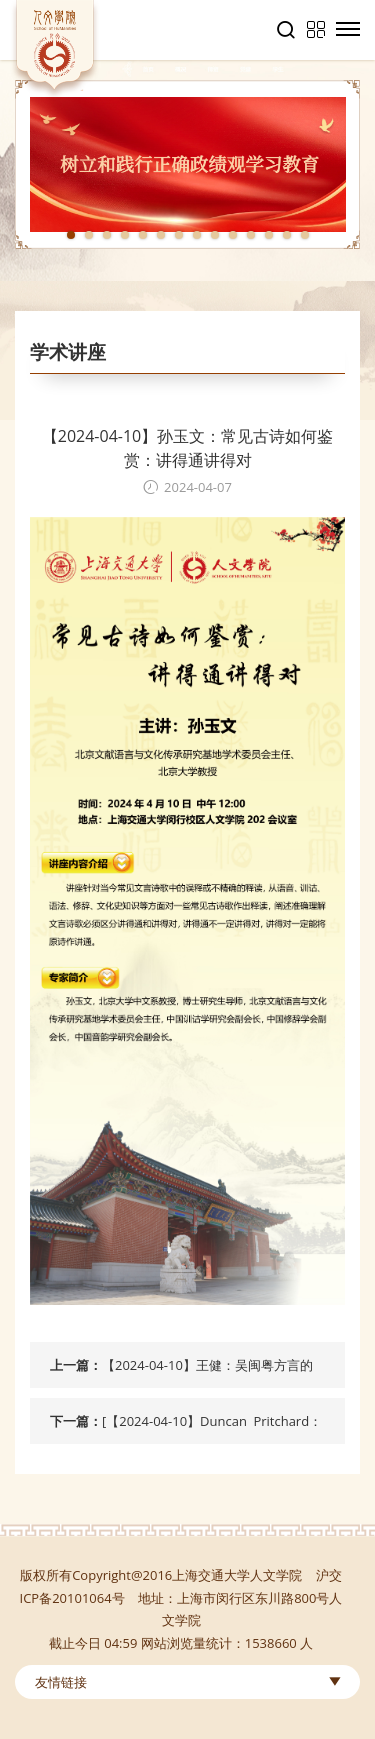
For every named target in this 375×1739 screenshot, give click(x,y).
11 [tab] (251, 235)
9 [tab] (215, 235)
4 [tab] (125, 235)
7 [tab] (179, 235)
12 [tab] (269, 235)
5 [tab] (143, 235)
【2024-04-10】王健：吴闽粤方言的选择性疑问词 (207, 1372)
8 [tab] (197, 235)
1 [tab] (71, 235)
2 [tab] (89, 235)
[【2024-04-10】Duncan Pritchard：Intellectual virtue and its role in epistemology (212, 1428)
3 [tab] (107, 235)
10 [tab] (233, 235)
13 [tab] (287, 235)
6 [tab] (161, 235)
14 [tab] (305, 235)
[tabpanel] (187, 164)
